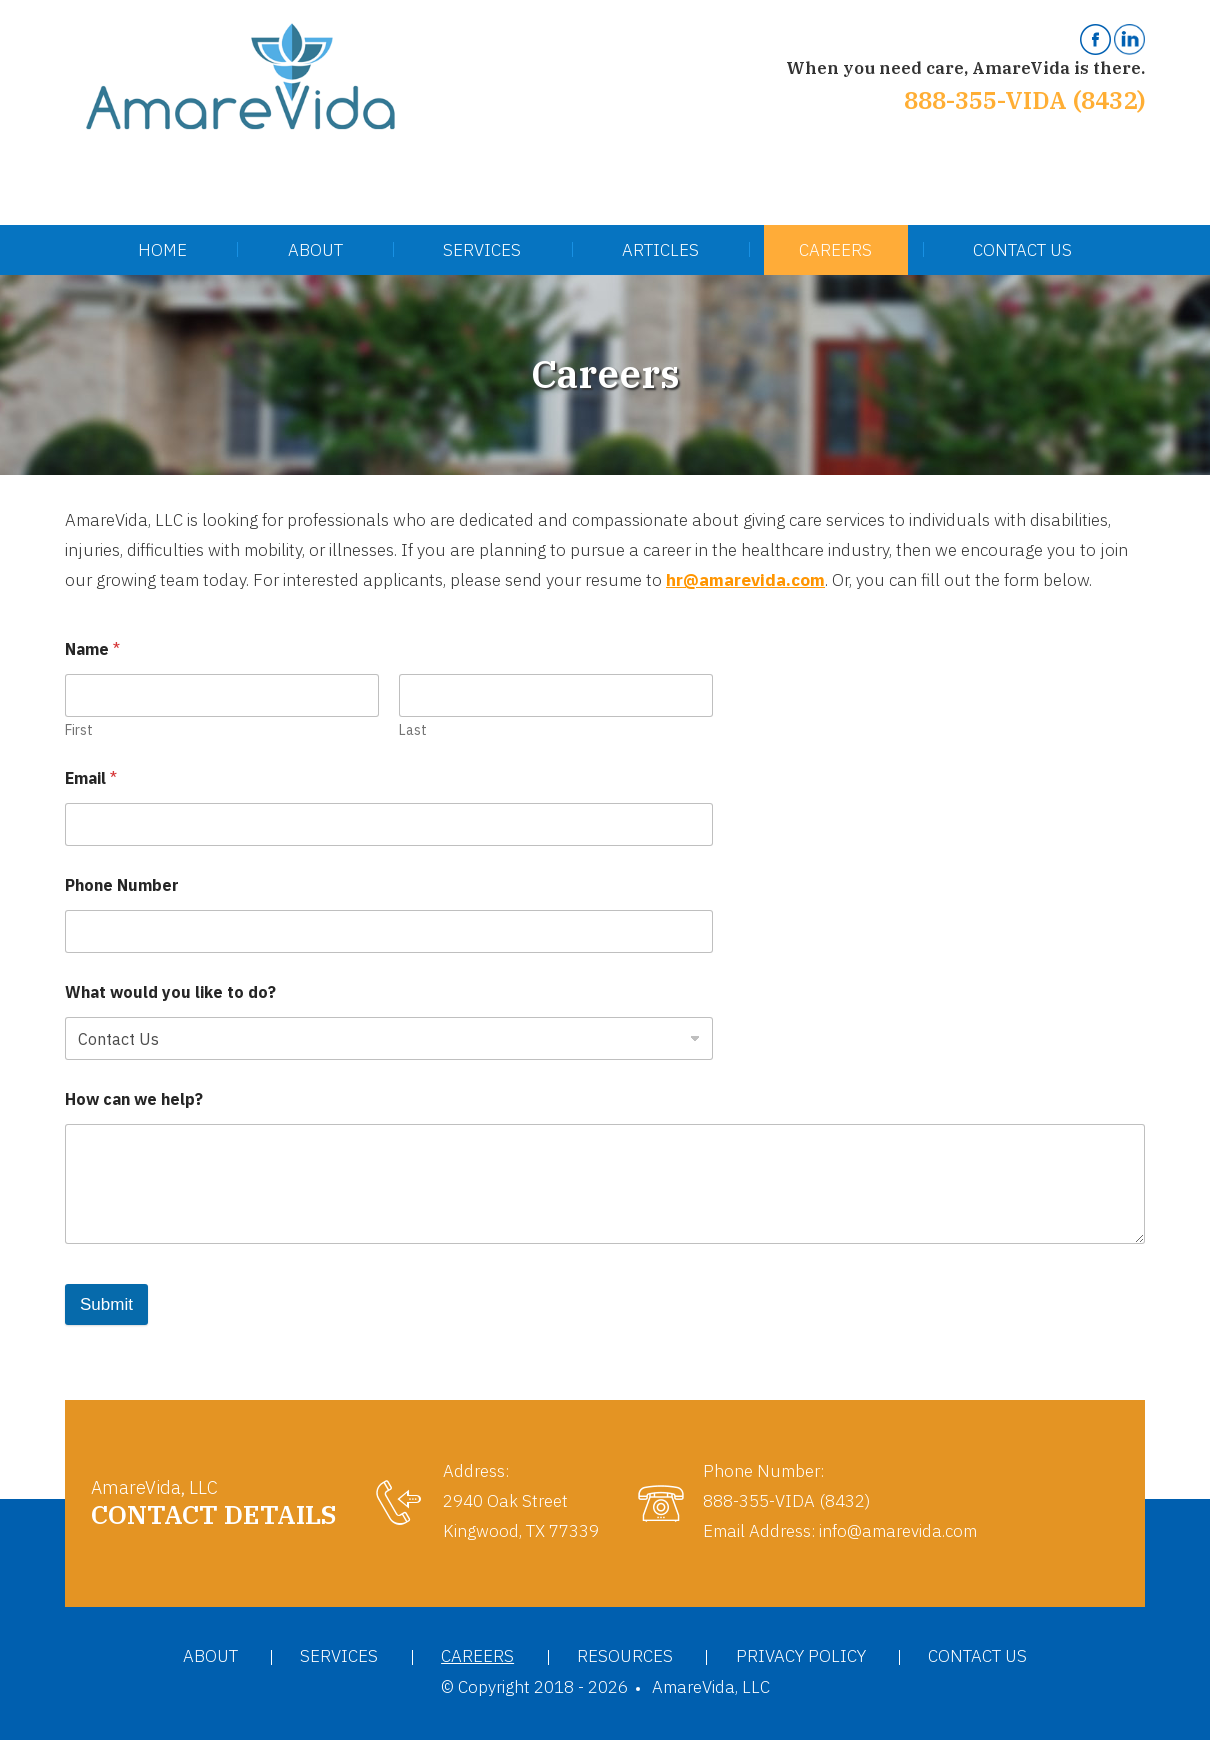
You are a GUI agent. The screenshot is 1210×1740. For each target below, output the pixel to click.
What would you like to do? (170, 992)
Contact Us (1022, 250)
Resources (625, 1656)
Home (162, 250)
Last (413, 730)
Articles (660, 250)
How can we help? (134, 1099)
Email (91, 778)
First (79, 730)
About (315, 250)
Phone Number (122, 885)
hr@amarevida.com (745, 580)
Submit (106, 1304)
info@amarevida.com (898, 1531)
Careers (835, 250)
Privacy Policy (801, 1656)
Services (482, 250)
